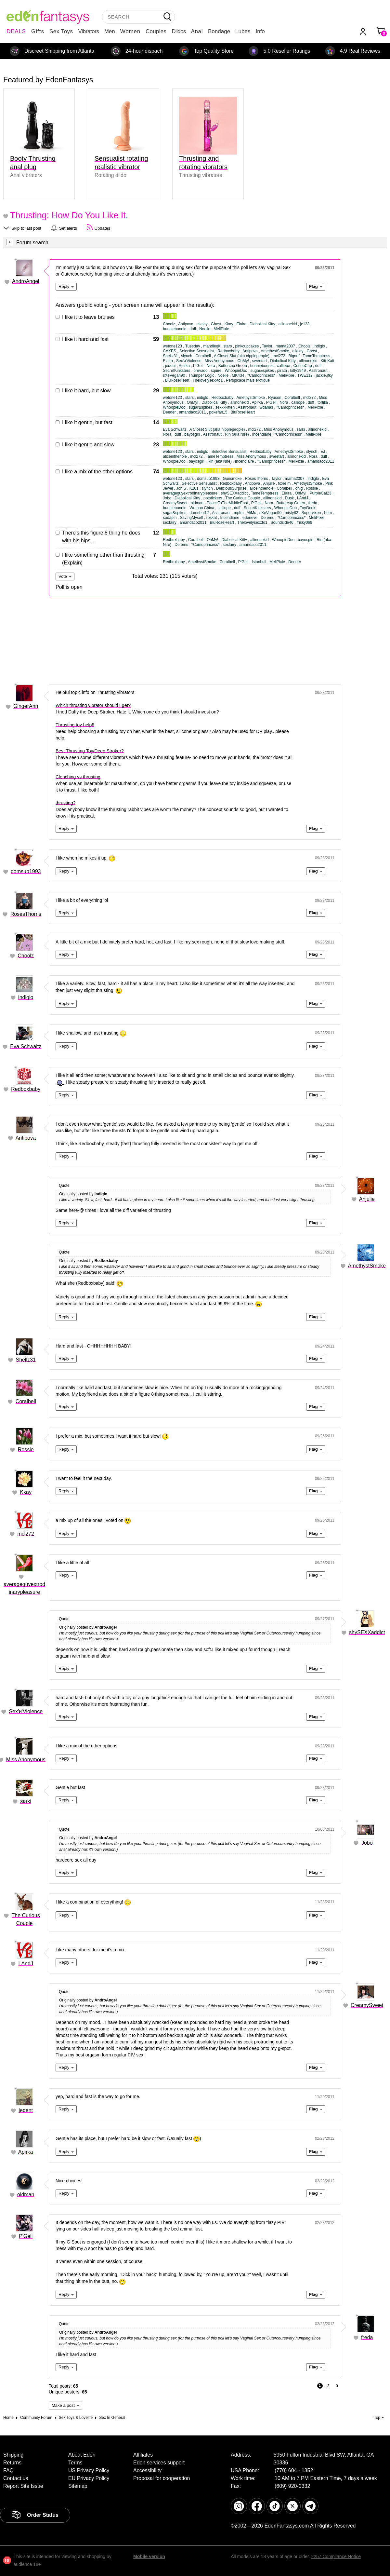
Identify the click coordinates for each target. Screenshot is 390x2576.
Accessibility (147, 2470)
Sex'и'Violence (26, 1711)
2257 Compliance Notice (336, 2556)
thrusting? (65, 803)
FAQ (8, 2470)
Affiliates (143, 2455)
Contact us (15, 2478)
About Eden (82, 2455)
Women (130, 31)
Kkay (26, 1492)
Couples (156, 31)
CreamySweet (367, 2005)
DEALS (16, 31)
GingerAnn (25, 706)
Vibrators (88, 31)
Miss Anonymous (26, 1759)
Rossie (26, 1449)
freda (367, 2337)
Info (260, 31)
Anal (197, 31)
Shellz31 (26, 1360)
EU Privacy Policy (88, 2478)
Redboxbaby (25, 1089)
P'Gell (25, 2236)
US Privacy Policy (88, 2470)
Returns (12, 2462)
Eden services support (159, 2462)
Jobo (367, 1843)
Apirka (25, 2152)
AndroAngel (25, 281)
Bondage (219, 31)
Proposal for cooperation (161, 2478)
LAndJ (26, 1963)
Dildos (179, 31)
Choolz (26, 955)
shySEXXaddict (367, 1632)
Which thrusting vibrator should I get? (93, 705)
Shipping (13, 2455)
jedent (26, 2110)
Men (109, 31)
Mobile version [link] (149, 2556)
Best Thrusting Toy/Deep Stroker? (90, 750)
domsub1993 (26, 871)
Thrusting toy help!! (75, 724)
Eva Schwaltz (25, 1046)
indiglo (25, 997)
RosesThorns (25, 914)
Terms (75, 2462)
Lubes (242, 31)
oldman (25, 2194)
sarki (25, 1801)
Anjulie (367, 1199)
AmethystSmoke (367, 1265)
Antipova (26, 1138)
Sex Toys (61, 31)
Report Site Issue (23, 2486)
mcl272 (25, 1534)
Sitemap (77, 2486)
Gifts (37, 31)
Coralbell (26, 1401)
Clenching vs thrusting (78, 777)
